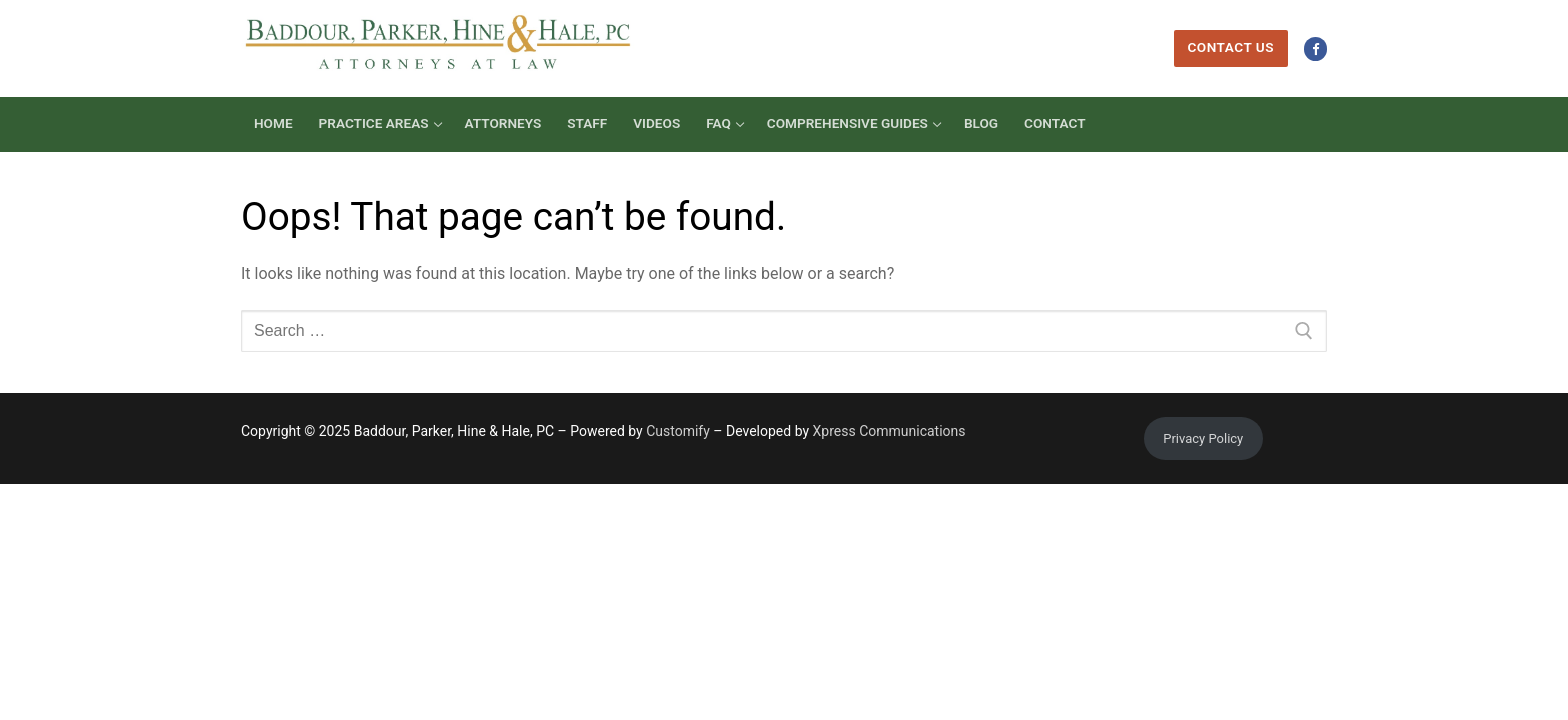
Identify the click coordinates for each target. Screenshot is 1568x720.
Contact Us (1230, 47)
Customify (678, 431)
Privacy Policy (1203, 438)
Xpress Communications (889, 431)
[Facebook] (1315, 48)
